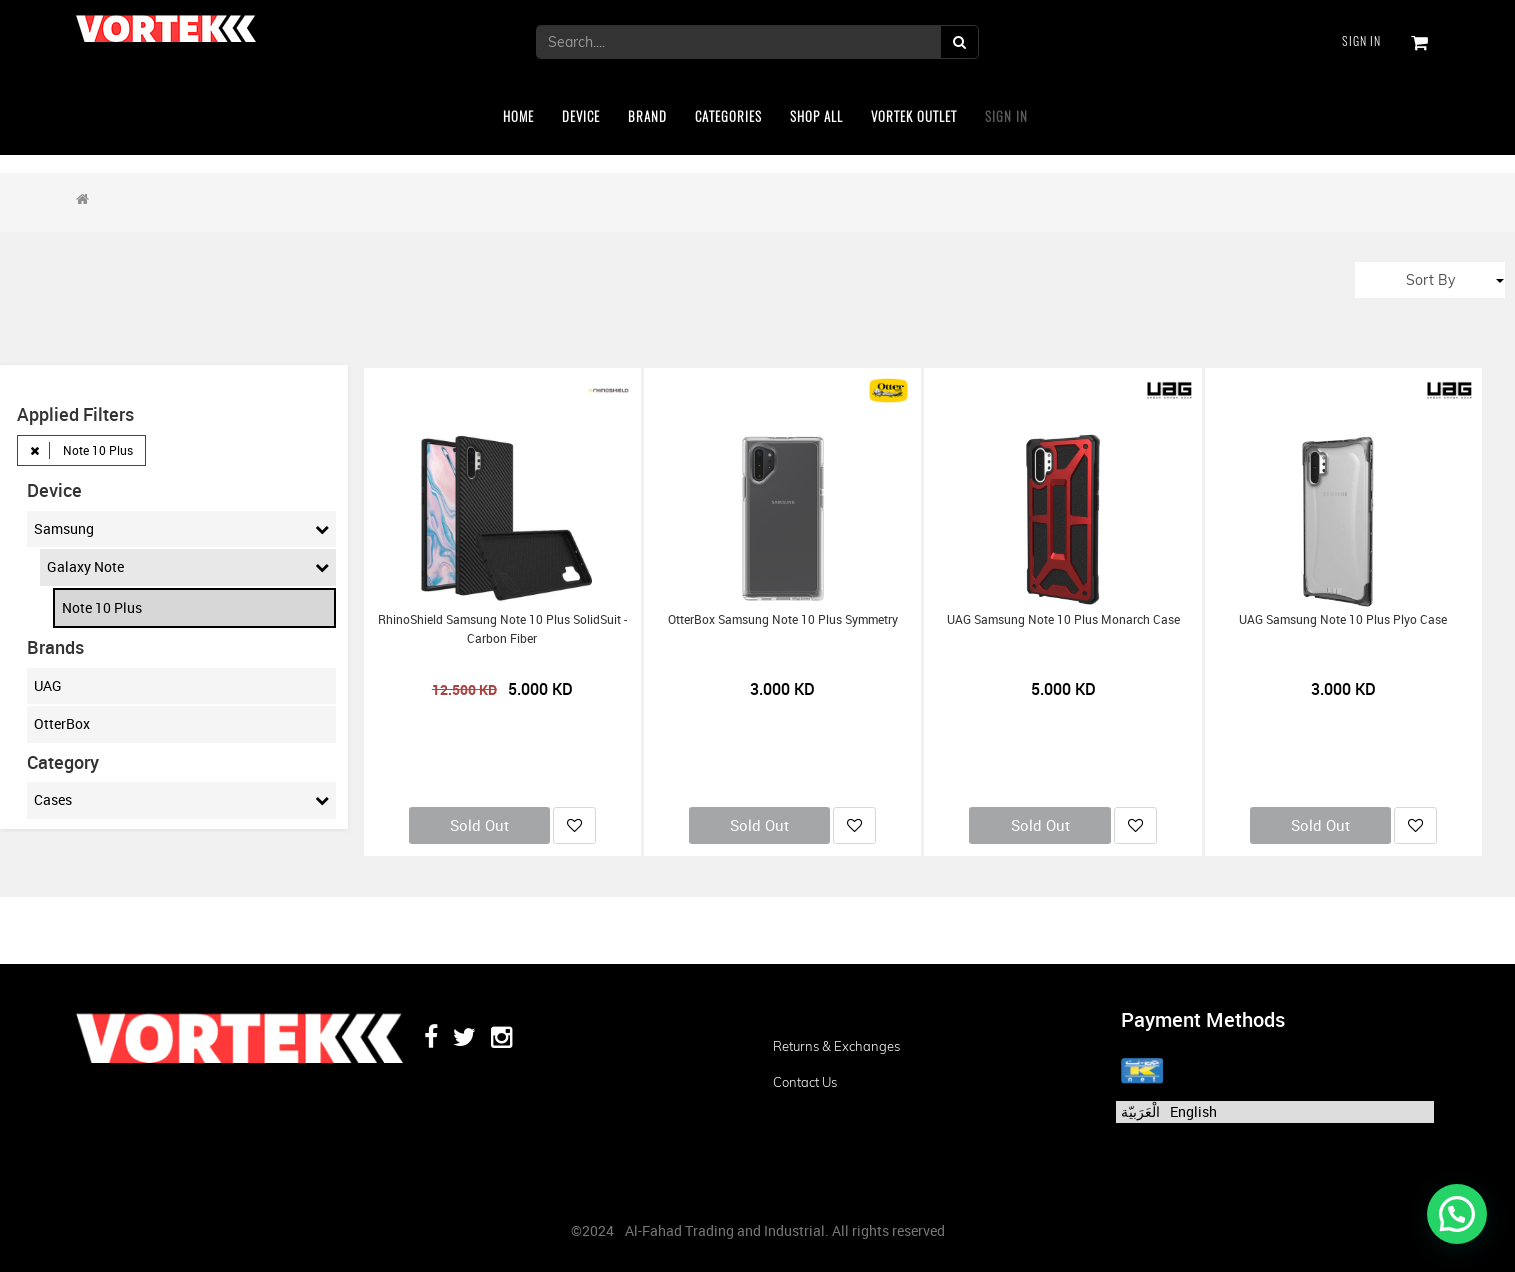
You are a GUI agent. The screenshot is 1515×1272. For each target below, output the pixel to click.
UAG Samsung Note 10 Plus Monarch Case (1063, 619)
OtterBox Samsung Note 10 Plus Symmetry (783, 619)
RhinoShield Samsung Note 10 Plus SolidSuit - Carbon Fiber (502, 629)
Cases (181, 800)
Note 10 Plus (102, 607)
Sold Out (479, 825)
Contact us (805, 1082)
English (1193, 1111)
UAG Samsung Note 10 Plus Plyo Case (1343, 619)
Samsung (181, 529)
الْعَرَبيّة (1140, 1111)
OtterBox (62, 723)
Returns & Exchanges (836, 1046)
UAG (48, 685)
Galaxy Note (187, 567)
